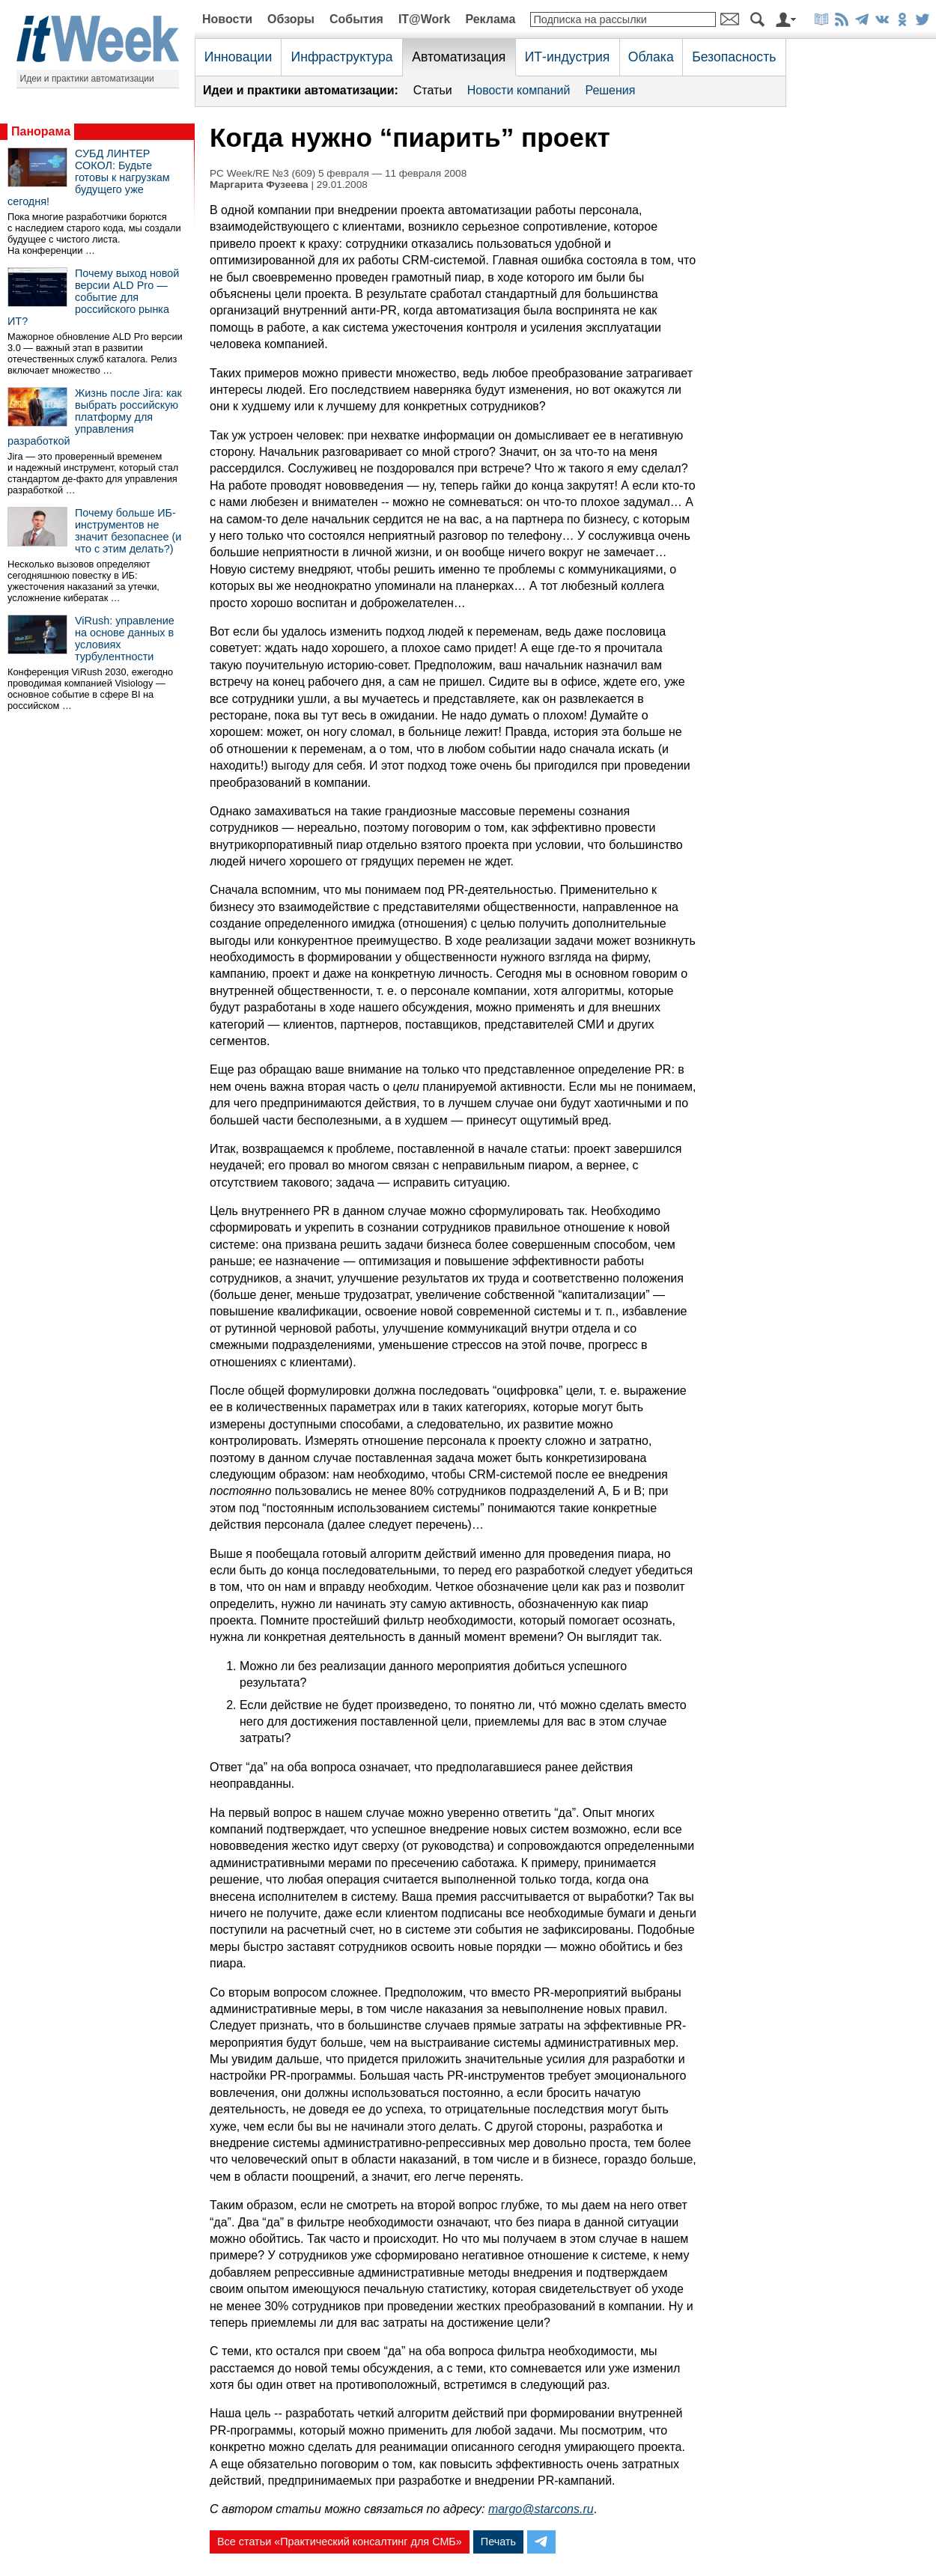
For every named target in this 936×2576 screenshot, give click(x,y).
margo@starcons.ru (541, 2509)
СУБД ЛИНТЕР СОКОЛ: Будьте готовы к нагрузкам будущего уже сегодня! (88, 177)
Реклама (490, 19)
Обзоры (290, 19)
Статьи (432, 90)
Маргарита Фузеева (259, 184)
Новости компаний (519, 90)
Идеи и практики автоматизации (87, 78)
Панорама (40, 131)
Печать (498, 2542)
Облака (651, 56)
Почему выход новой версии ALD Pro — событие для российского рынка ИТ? (93, 297)
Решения (610, 90)
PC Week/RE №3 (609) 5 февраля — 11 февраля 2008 (338, 173)
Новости (227, 19)
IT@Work (424, 19)
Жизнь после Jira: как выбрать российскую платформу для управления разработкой (94, 417)
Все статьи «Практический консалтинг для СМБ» (339, 2542)
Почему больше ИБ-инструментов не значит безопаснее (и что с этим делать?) (128, 531)
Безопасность (734, 56)
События (356, 19)
